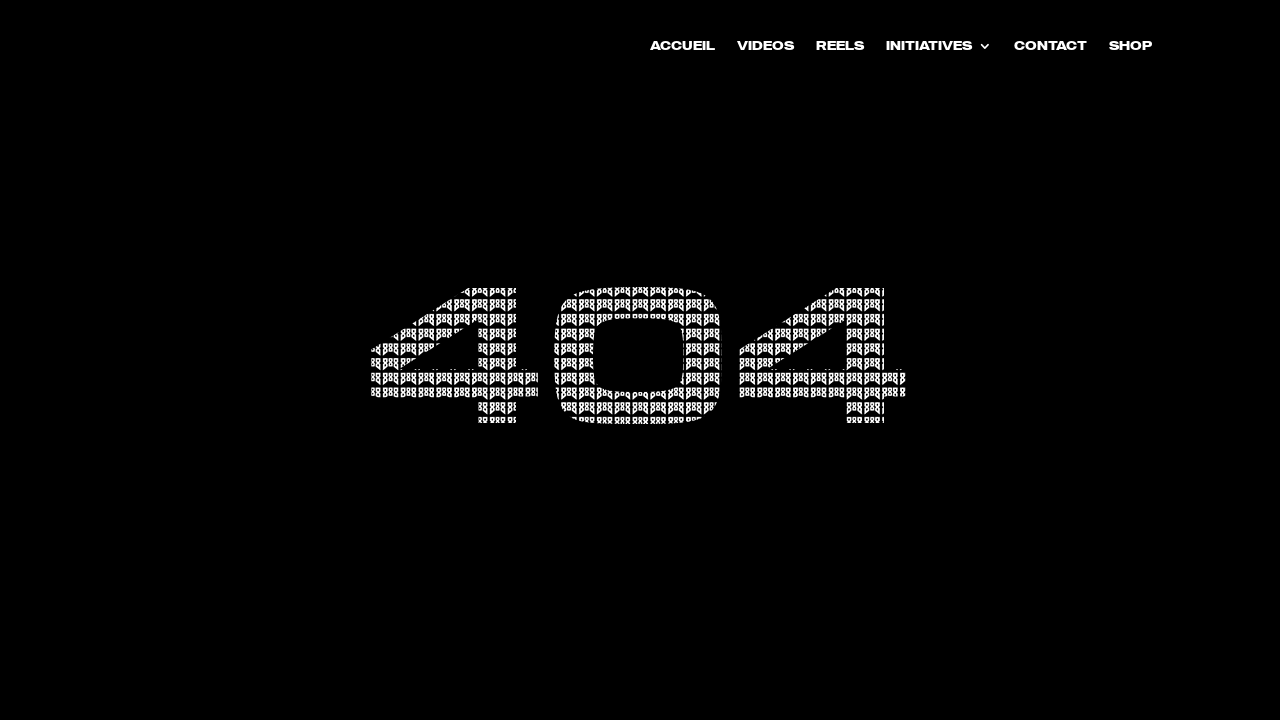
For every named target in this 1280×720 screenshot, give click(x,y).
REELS (840, 46)
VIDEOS (765, 46)
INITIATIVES (929, 46)
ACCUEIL (682, 46)
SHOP (1130, 46)
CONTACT (1050, 46)
